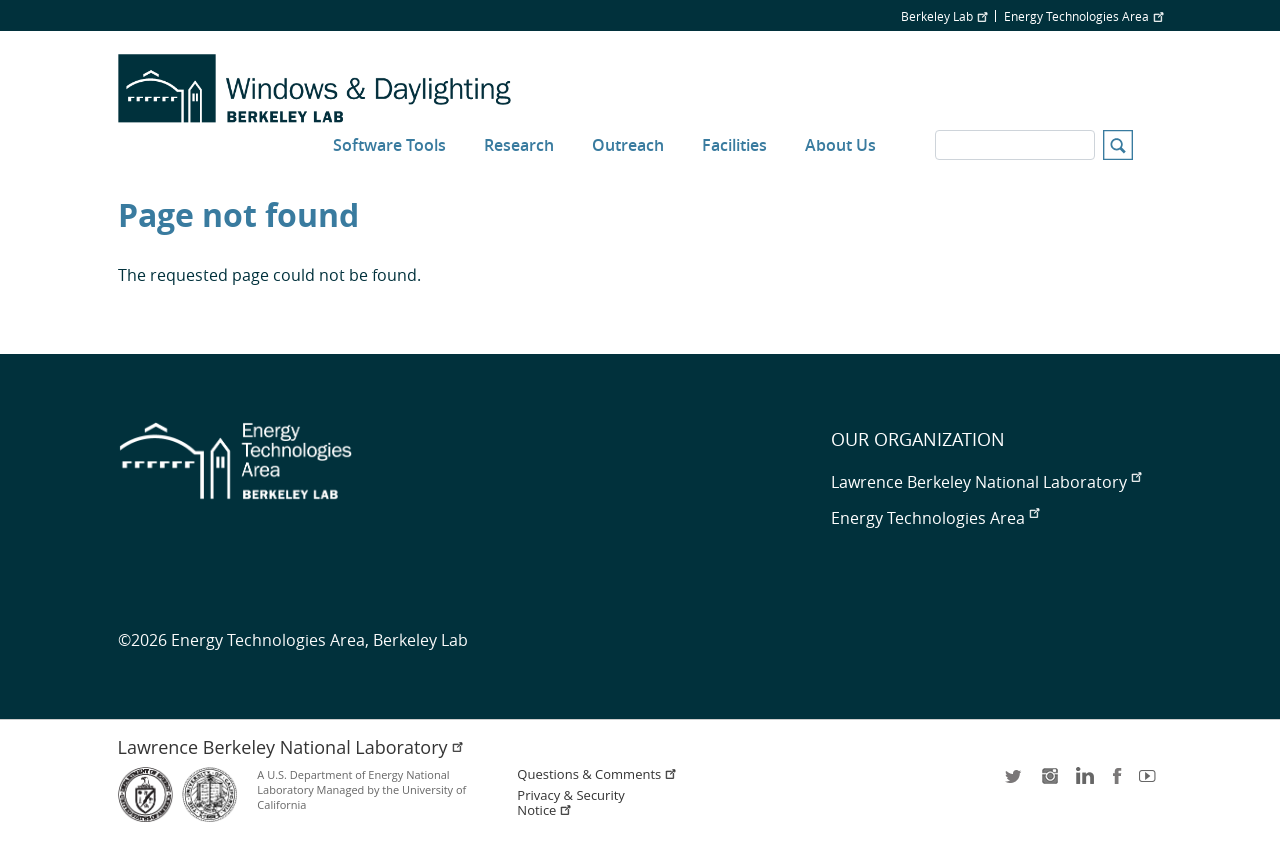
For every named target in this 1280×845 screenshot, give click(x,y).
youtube (1151, 782)
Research (519, 145)
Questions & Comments (597, 774)
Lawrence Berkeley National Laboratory (986, 482)
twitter (1015, 782)
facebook (1117, 782)
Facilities (734, 145)
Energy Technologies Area (1083, 16)
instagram (1049, 782)
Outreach (628, 145)
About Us (840, 145)
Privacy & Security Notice (570, 803)
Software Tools (389, 145)
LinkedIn (1083, 782)
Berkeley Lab (944, 16)
